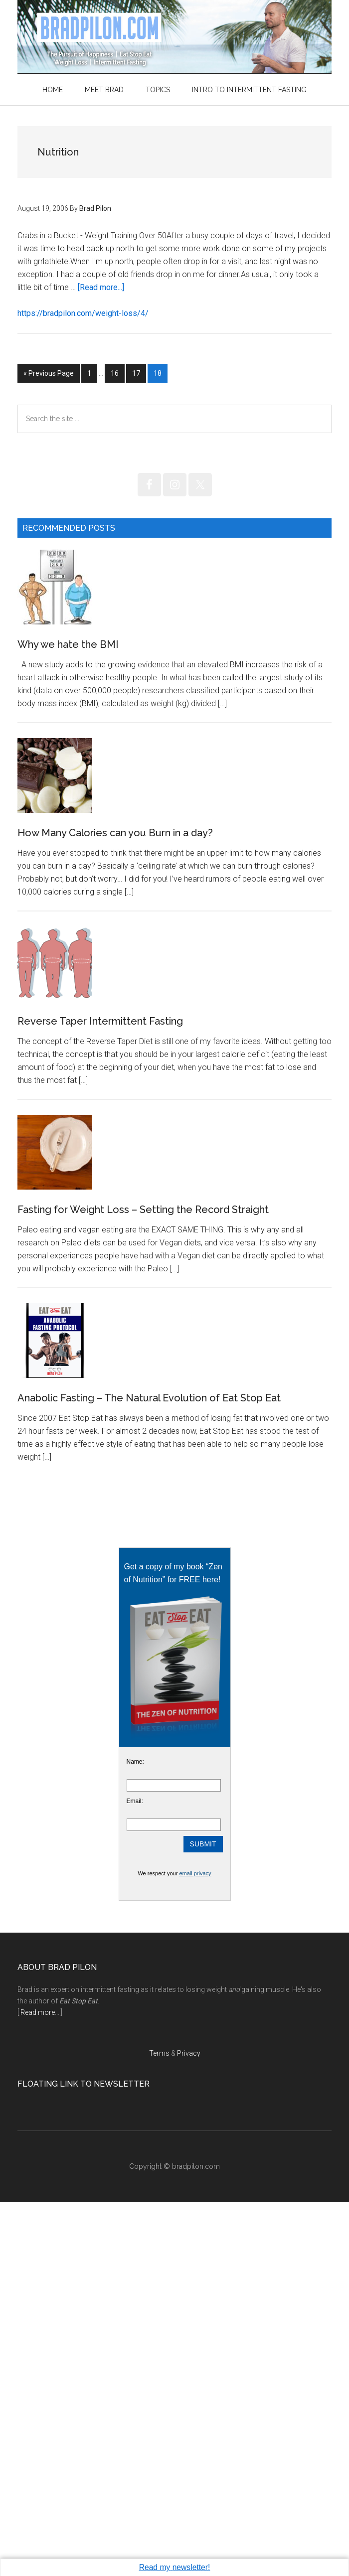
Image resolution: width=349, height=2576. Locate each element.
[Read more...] (101, 287)
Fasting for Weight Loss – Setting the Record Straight (143, 1509)
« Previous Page (48, 375)
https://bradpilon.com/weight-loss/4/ (83, 313)
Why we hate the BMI (68, 719)
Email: (135, 2174)
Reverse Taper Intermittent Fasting (100, 1245)
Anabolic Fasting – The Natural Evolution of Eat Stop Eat (149, 1772)
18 (160, 372)
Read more (37, 2386)
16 (117, 372)
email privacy (195, 2247)
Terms (159, 2427)
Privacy (188, 2427)
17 (139, 372)
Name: (135, 2135)
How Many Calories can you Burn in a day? (115, 982)
